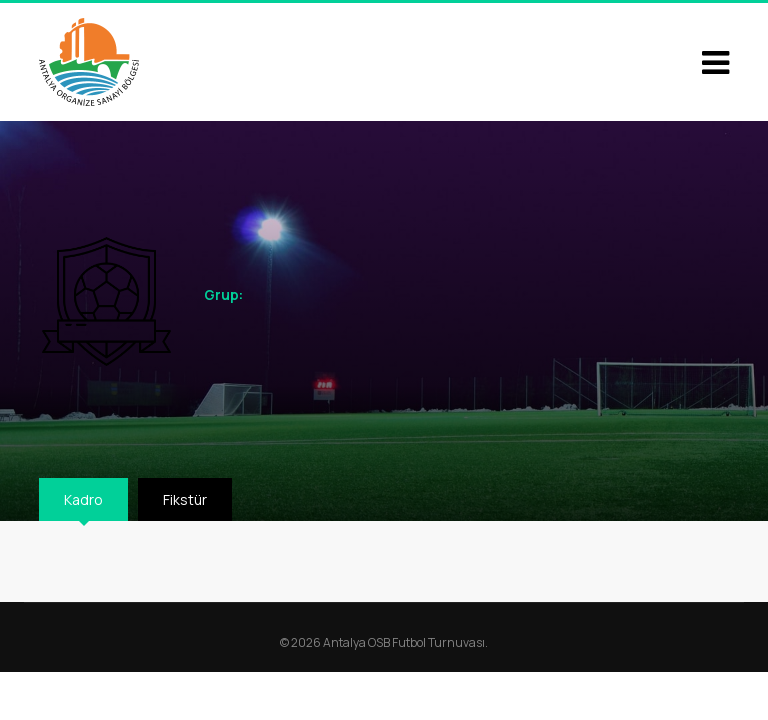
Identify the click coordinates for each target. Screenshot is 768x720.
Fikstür (185, 499)
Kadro (83, 499)
